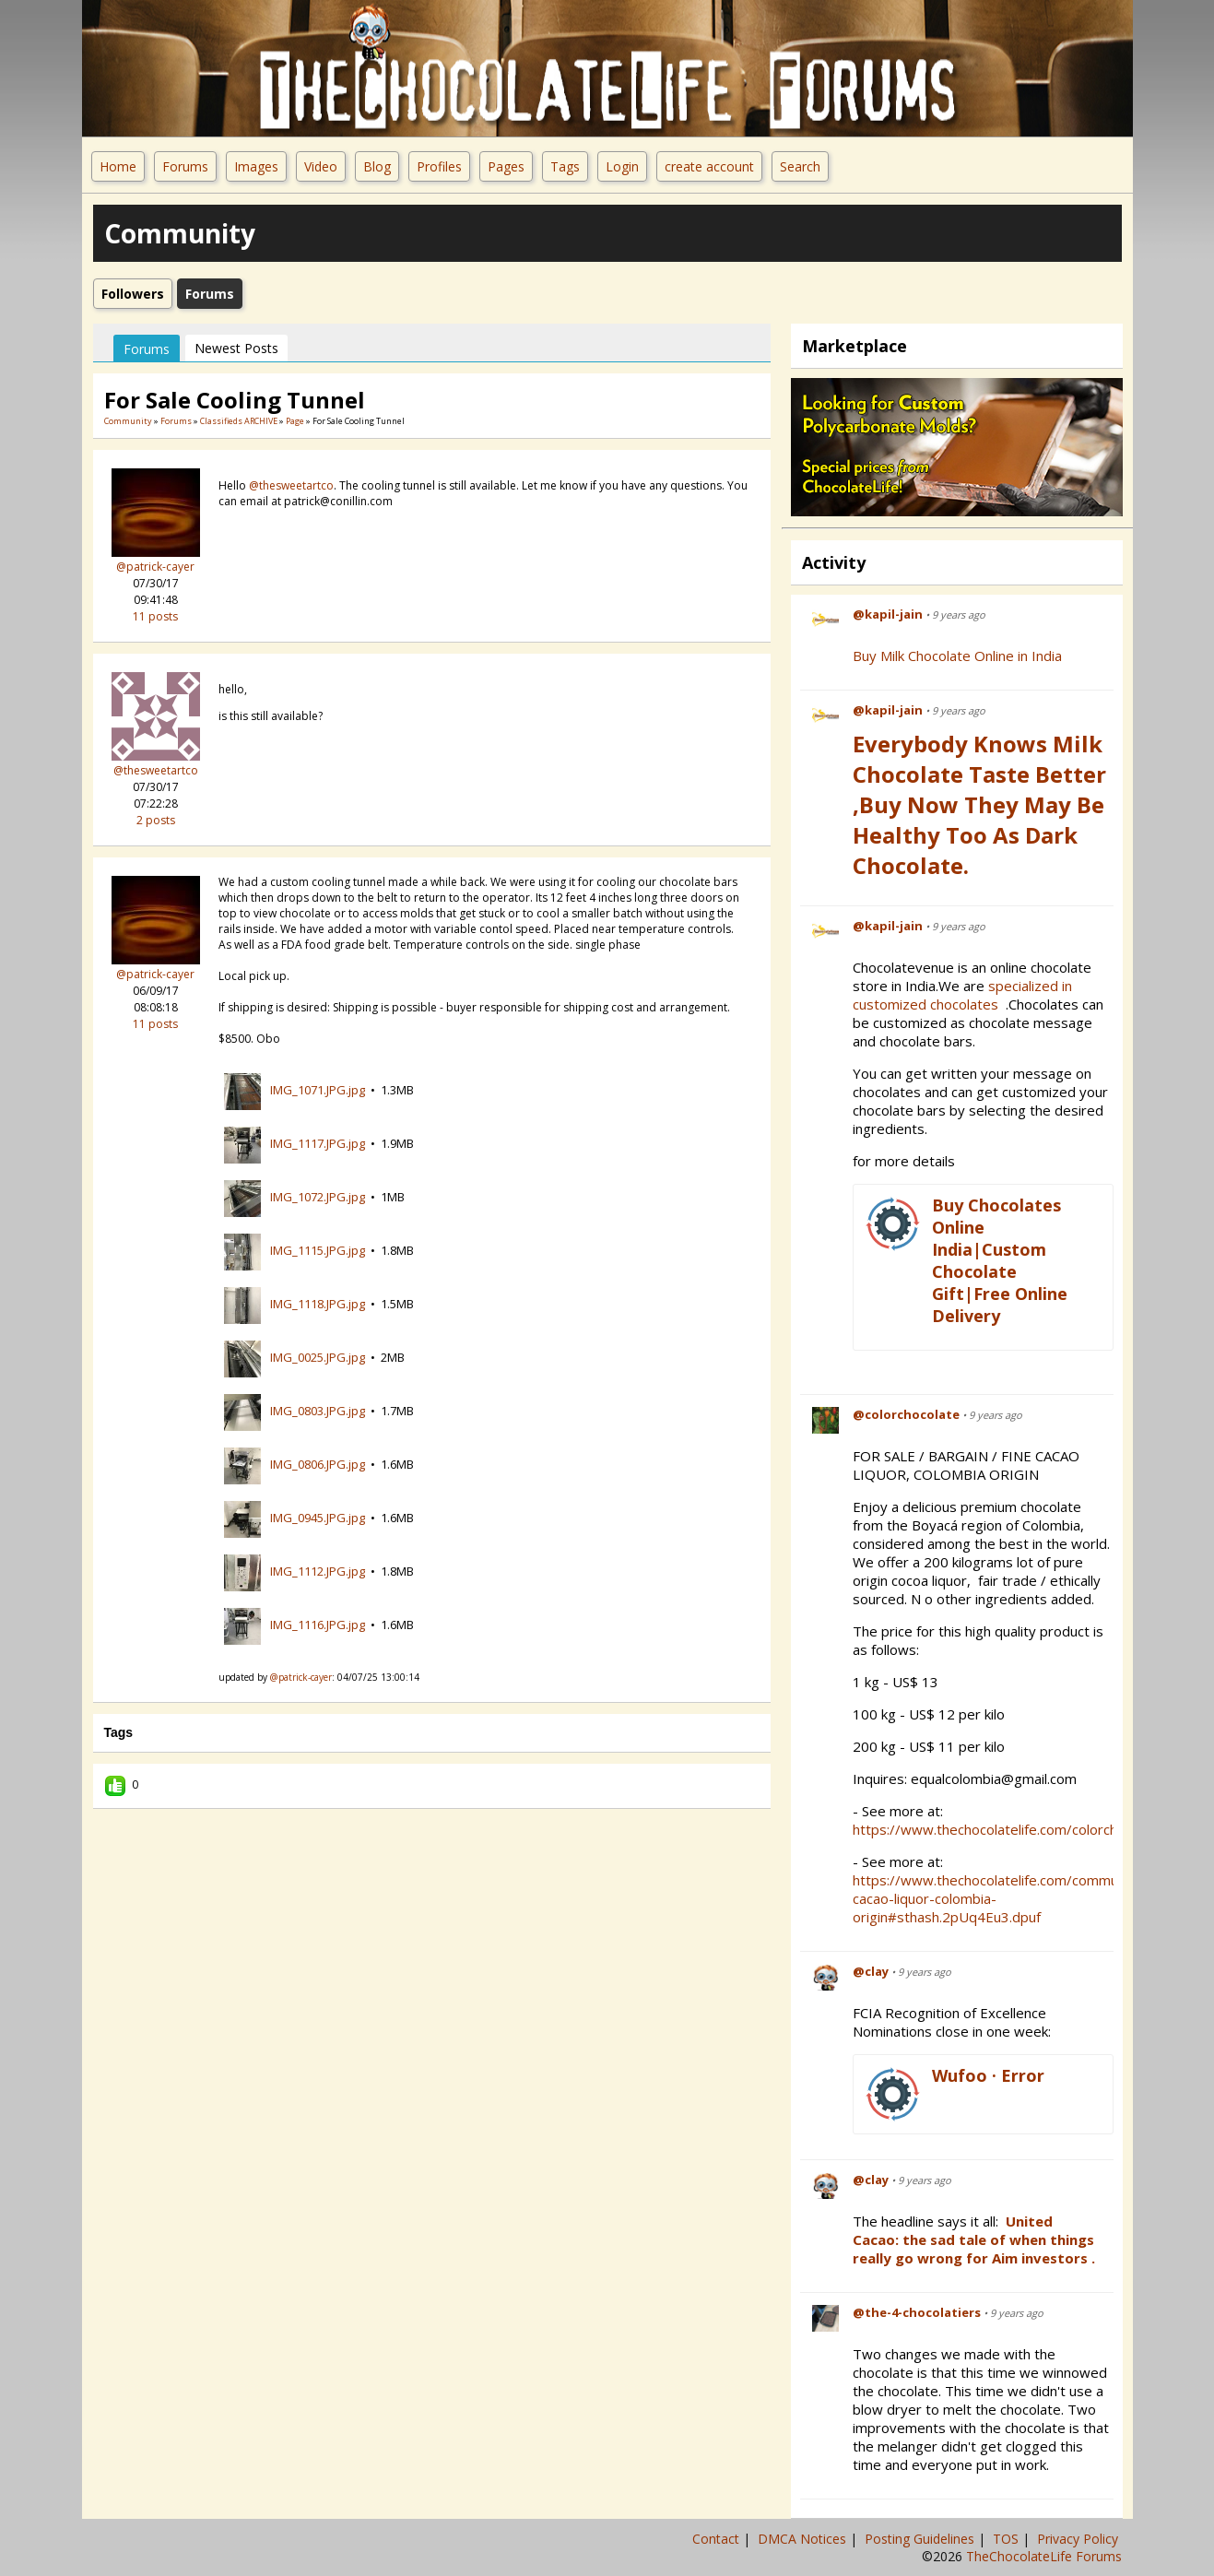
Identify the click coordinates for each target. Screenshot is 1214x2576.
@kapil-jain (888, 614)
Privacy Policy (1079, 2538)
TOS (1007, 2538)
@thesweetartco (155, 770)
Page (296, 421)
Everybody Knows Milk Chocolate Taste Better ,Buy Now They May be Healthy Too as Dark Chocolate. (979, 804)
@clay (871, 1971)
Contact (717, 2538)
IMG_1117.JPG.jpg (317, 1143)
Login (622, 166)
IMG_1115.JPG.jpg (317, 1250)
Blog (377, 166)
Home (118, 166)
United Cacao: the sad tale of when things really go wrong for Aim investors (973, 2239)
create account (709, 166)
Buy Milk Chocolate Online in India (957, 655)
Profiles (439, 166)
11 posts (155, 616)
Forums (185, 166)
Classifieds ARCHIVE (238, 421)
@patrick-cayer (155, 566)
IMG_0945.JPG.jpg (317, 1517)
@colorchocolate (906, 1414)
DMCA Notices (804, 2538)
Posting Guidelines (921, 2538)
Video (320, 166)
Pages (506, 166)
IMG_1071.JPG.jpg (317, 1089)
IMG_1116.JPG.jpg (317, 1624)
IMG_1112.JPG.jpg (317, 1571)
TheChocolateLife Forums (1044, 2556)
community (128, 421)
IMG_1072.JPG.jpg (317, 1196)
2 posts (155, 820)
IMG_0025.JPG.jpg (317, 1357)
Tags (565, 166)
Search (800, 166)
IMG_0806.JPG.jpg (317, 1464)
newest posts (236, 348)
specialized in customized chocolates (962, 994)
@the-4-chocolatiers (917, 2312)
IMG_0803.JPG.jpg (317, 1410)
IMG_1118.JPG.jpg (317, 1303)
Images (256, 166)
